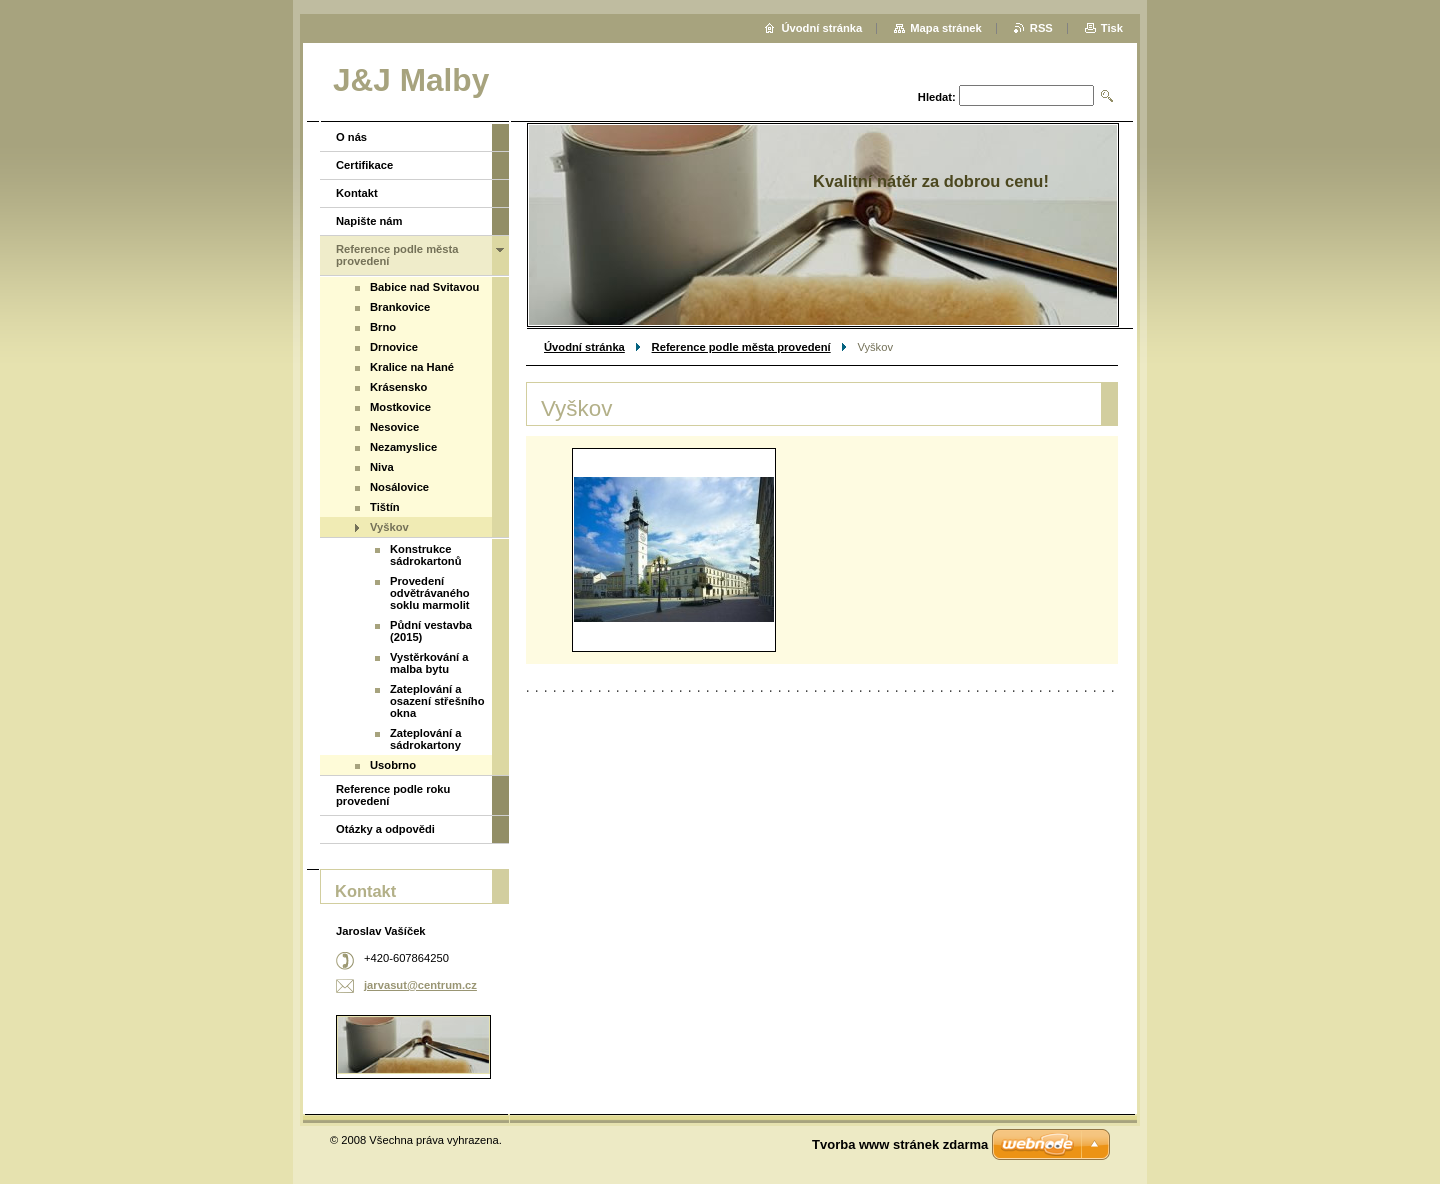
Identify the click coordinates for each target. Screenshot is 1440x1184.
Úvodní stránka (584, 347)
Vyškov (389, 527)
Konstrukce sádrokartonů (426, 555)
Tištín (385, 507)
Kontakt (357, 193)
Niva (382, 467)
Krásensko (398, 387)
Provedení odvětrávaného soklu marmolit (430, 593)
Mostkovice (400, 407)
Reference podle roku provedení (393, 795)
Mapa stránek (946, 28)
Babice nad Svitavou (424, 287)
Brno (383, 327)
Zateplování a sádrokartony (426, 739)
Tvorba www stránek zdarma (900, 1144)
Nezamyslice (403, 447)
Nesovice (394, 427)
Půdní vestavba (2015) (431, 631)
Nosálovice (399, 487)
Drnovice (394, 347)
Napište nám (369, 221)
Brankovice (400, 307)
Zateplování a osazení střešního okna (437, 701)
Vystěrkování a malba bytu (429, 663)
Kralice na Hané (412, 367)
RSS (1041, 28)
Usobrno (393, 765)
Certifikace (364, 165)
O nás (351, 137)
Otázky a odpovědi (385, 829)
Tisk (1112, 28)
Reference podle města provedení (741, 347)
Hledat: (937, 97)
